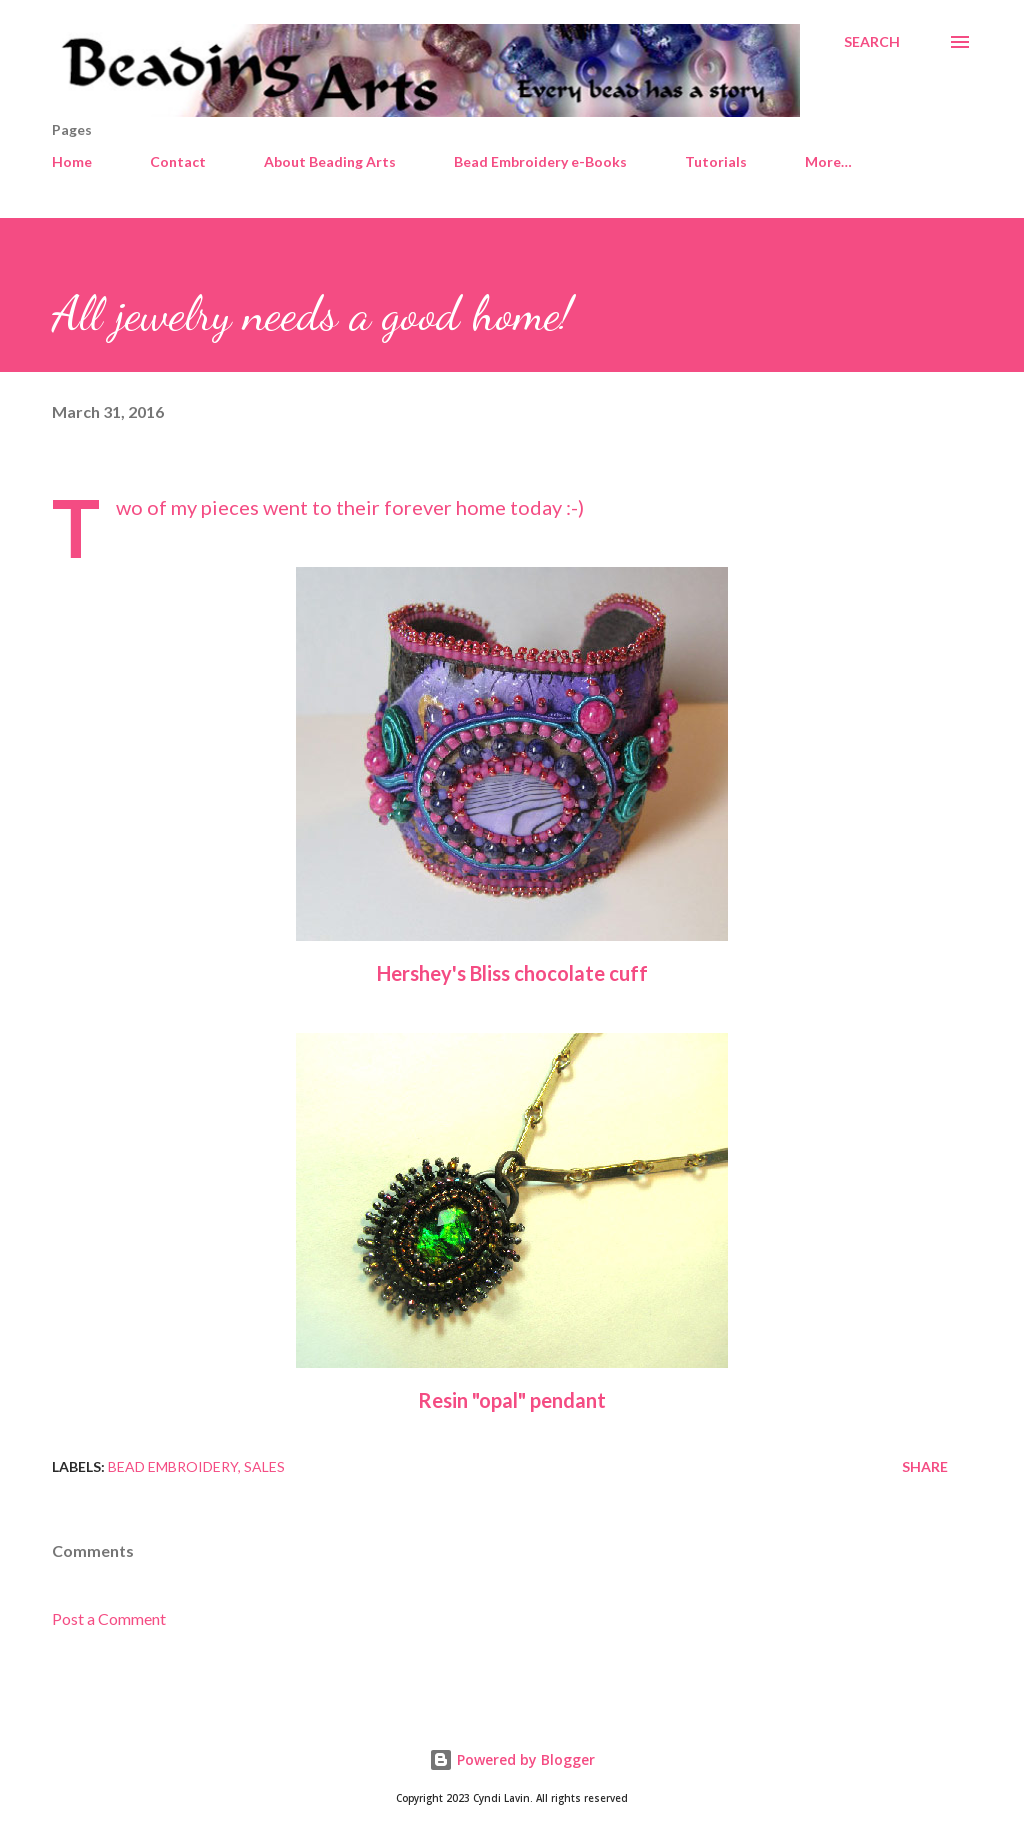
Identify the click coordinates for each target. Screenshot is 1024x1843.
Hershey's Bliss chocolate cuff (512, 973)
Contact (178, 161)
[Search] (872, 42)
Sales (264, 1466)
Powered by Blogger (512, 1759)
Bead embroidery (173, 1466)
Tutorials (716, 161)
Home (72, 161)
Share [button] (925, 1466)
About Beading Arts (330, 161)
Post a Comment (109, 1618)
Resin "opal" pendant (512, 1400)
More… (828, 161)
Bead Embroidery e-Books (540, 161)
